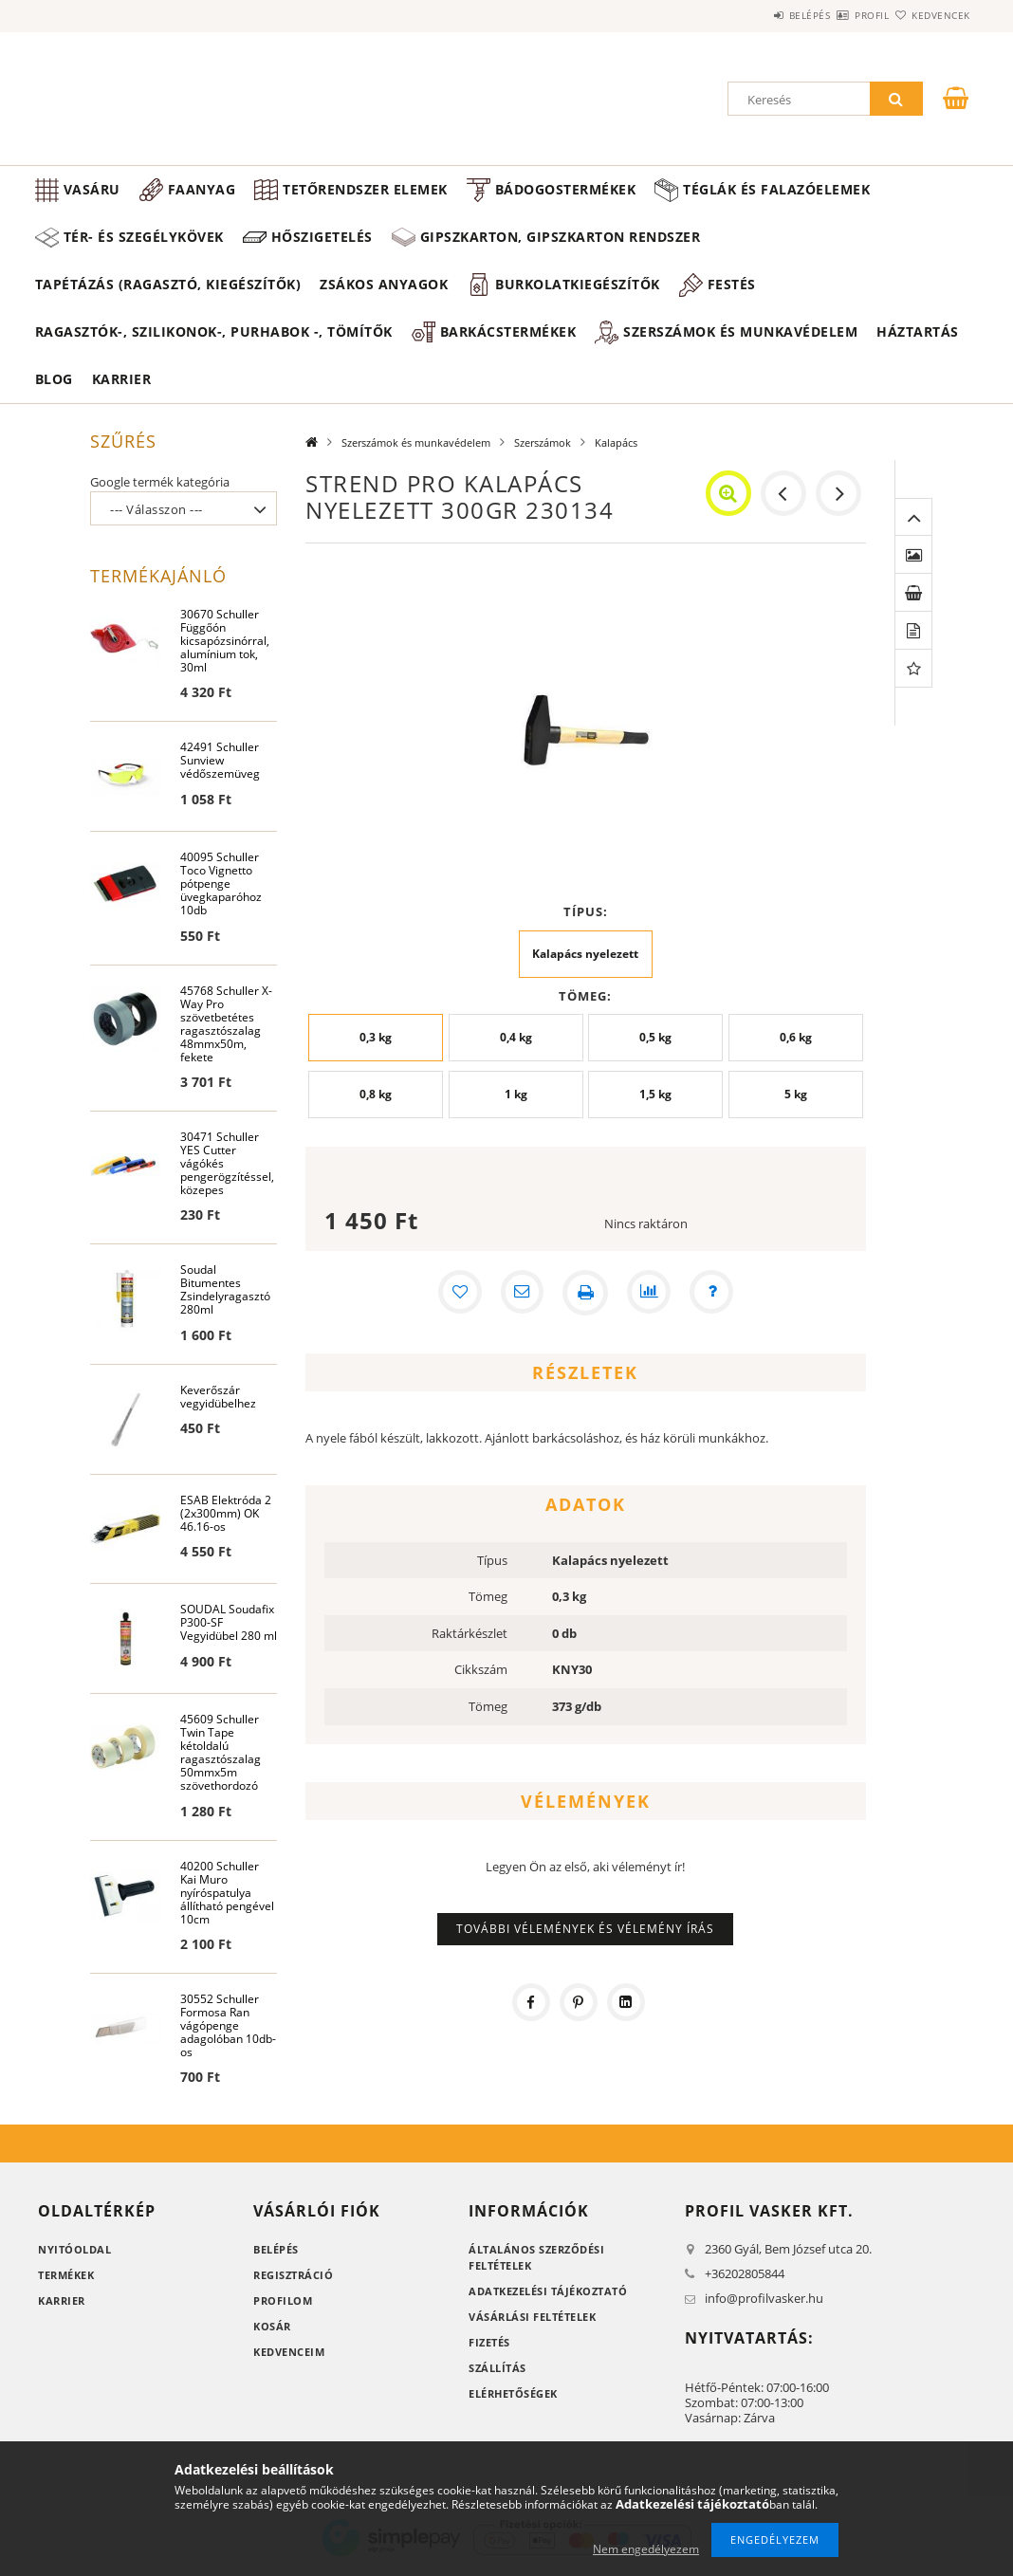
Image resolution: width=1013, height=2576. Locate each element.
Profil (838, 15)
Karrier (122, 379)
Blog (54, 379)
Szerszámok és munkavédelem (740, 331)
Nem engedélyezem (646, 2549)
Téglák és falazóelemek (776, 189)
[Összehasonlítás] (649, 1293)
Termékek (66, 2279)
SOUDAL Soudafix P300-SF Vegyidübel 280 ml (228, 1627)
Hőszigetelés (322, 237)
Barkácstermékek (508, 331)
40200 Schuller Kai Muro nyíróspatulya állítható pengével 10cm (227, 1896)
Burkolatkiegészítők (577, 284)
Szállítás (497, 2372)
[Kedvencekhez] (456, 1293)
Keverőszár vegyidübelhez (218, 1400)
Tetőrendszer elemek (365, 189)
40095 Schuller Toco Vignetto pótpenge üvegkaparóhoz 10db (221, 885)
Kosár (272, 2331)
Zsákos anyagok (384, 284)
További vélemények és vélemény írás (585, 1929)
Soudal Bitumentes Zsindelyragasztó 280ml (225, 1293)
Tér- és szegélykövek (144, 237)
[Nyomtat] (585, 1293)
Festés (732, 284)
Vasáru (92, 189)
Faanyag (202, 189)
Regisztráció (293, 2279)
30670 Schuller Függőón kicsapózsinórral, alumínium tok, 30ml (224, 641)
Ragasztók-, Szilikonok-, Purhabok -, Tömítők (214, 331)
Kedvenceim (288, 2356)
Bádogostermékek (565, 189)
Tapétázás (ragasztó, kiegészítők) (168, 284)
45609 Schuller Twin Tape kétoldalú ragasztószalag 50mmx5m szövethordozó (220, 1756)
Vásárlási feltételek (532, 2321)
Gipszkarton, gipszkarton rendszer (560, 237)
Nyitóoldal (74, 2254)
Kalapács (616, 442)
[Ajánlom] (520, 1293)
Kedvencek (930, 15)
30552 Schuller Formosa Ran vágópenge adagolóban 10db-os (228, 2030)
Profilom (282, 2305)
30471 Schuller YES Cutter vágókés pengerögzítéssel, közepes (227, 1166)
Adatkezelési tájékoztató (548, 2296)
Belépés (754, 15)
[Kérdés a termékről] (714, 1293)
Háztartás (917, 331)
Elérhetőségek (513, 2398)
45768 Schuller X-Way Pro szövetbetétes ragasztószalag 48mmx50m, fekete (226, 1025)
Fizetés (489, 2347)
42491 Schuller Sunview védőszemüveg (220, 762)
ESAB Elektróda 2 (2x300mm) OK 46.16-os (225, 1517)
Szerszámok (542, 442)
